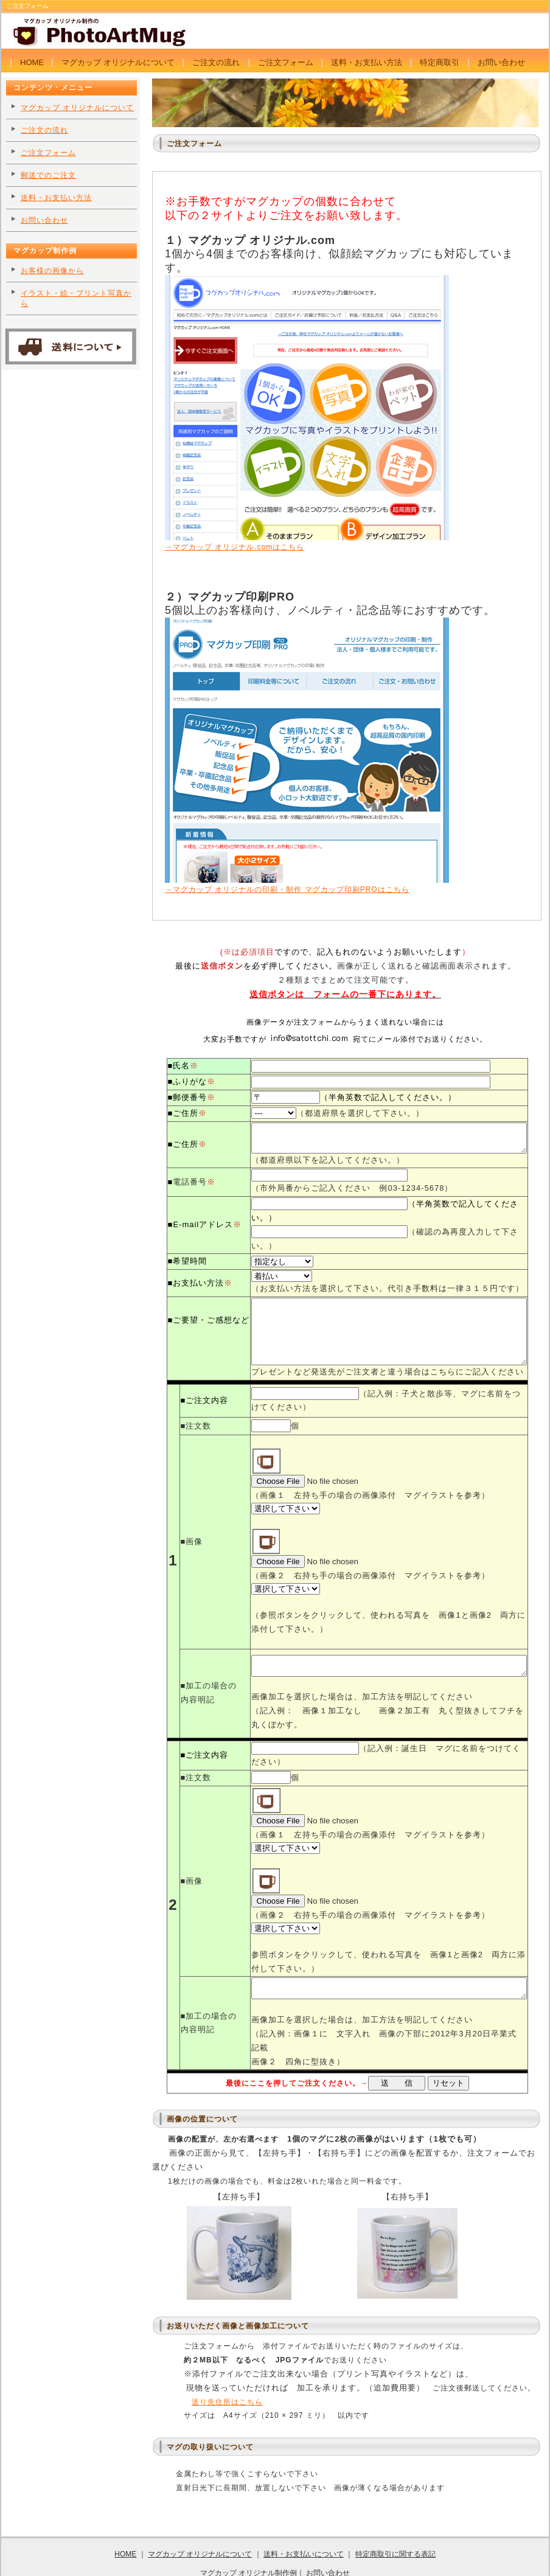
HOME (32, 62)
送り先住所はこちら (227, 2368)
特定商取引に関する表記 (395, 2520)
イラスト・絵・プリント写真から (76, 298)
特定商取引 (439, 62)
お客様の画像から (52, 270)
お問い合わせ (501, 62)
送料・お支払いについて (303, 2520)
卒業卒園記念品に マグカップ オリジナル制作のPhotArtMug (228, 2558)
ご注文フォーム (285, 62)
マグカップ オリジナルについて (118, 62)
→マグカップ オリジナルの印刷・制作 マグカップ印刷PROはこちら (307, 885)
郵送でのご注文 (48, 175)
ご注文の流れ (216, 62)
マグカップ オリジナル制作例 (248, 2539)
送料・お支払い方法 (366, 62)
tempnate (449, 2558)
